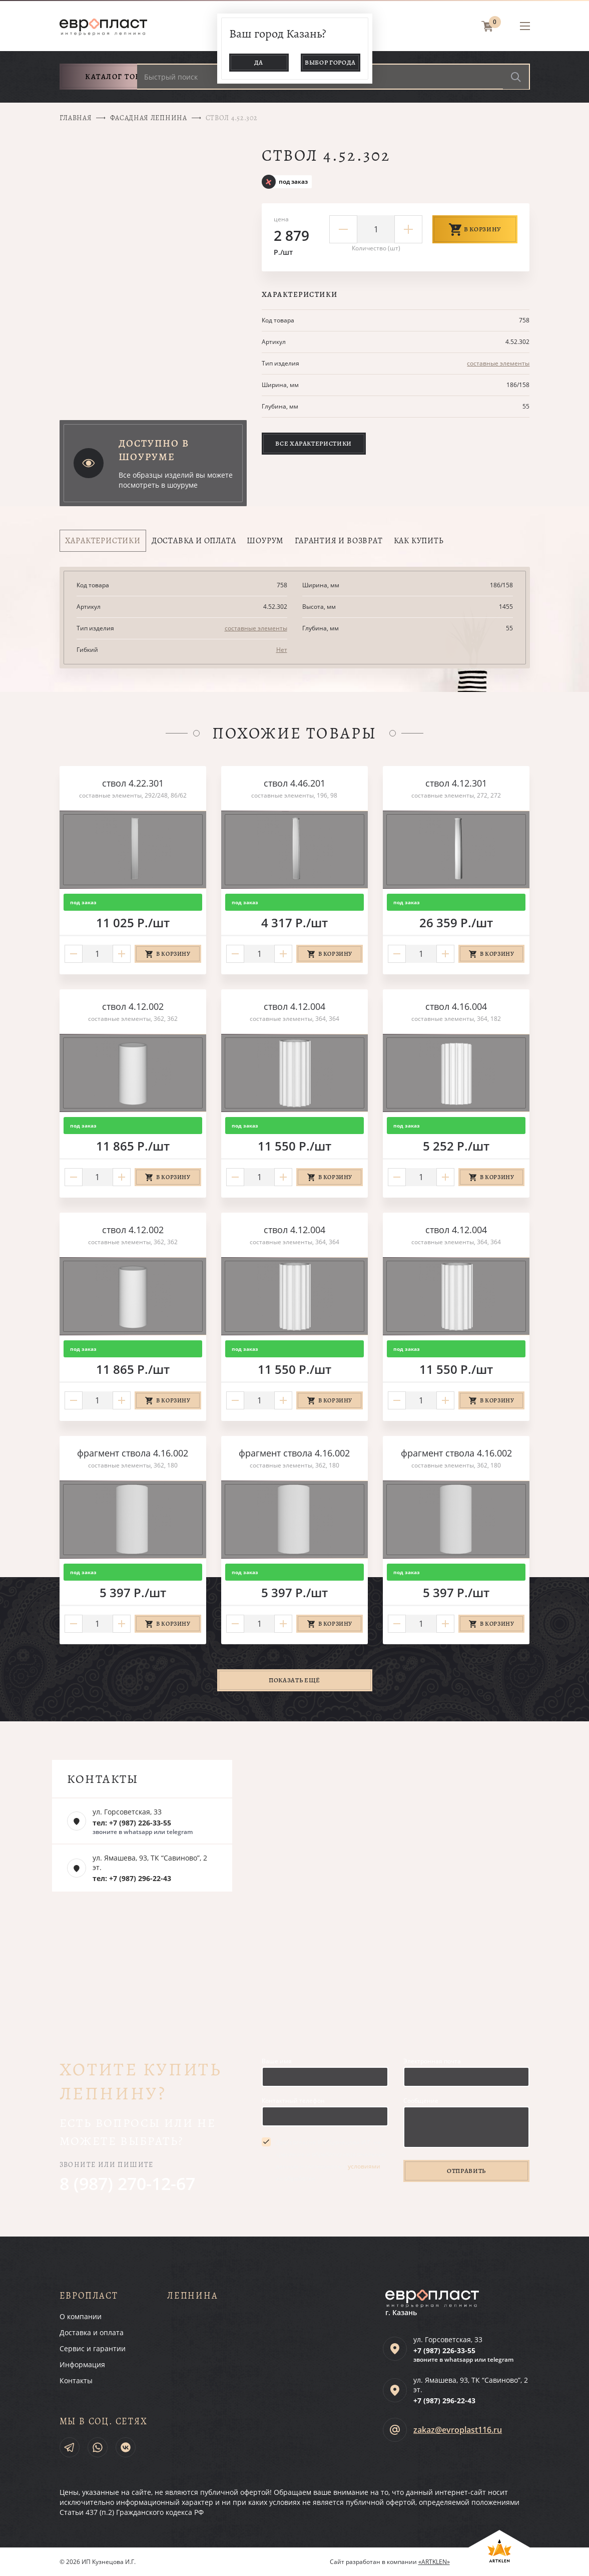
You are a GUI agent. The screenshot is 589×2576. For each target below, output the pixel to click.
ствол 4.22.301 (133, 783)
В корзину (474, 229)
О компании (81, 2316)
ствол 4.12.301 (456, 783)
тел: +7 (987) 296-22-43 (132, 1878)
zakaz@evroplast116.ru (457, 2429)
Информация (82, 2364)
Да (258, 62)
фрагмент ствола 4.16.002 (132, 1453)
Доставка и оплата (92, 2332)
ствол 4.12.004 (294, 1006)
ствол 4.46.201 (294, 783)
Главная (76, 118)
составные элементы (498, 363)
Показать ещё (294, 1680)
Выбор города (330, 62)
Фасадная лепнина (148, 118)
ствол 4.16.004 (456, 1006)
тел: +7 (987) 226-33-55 (132, 1822)
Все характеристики (313, 443)
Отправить (466, 2170)
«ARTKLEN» (434, 2561)
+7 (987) (444, 2350)
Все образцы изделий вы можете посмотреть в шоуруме (176, 480)
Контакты (76, 2380)
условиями (364, 2166)
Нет (281, 649)
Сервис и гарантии (93, 2348)
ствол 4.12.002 (133, 1006)
